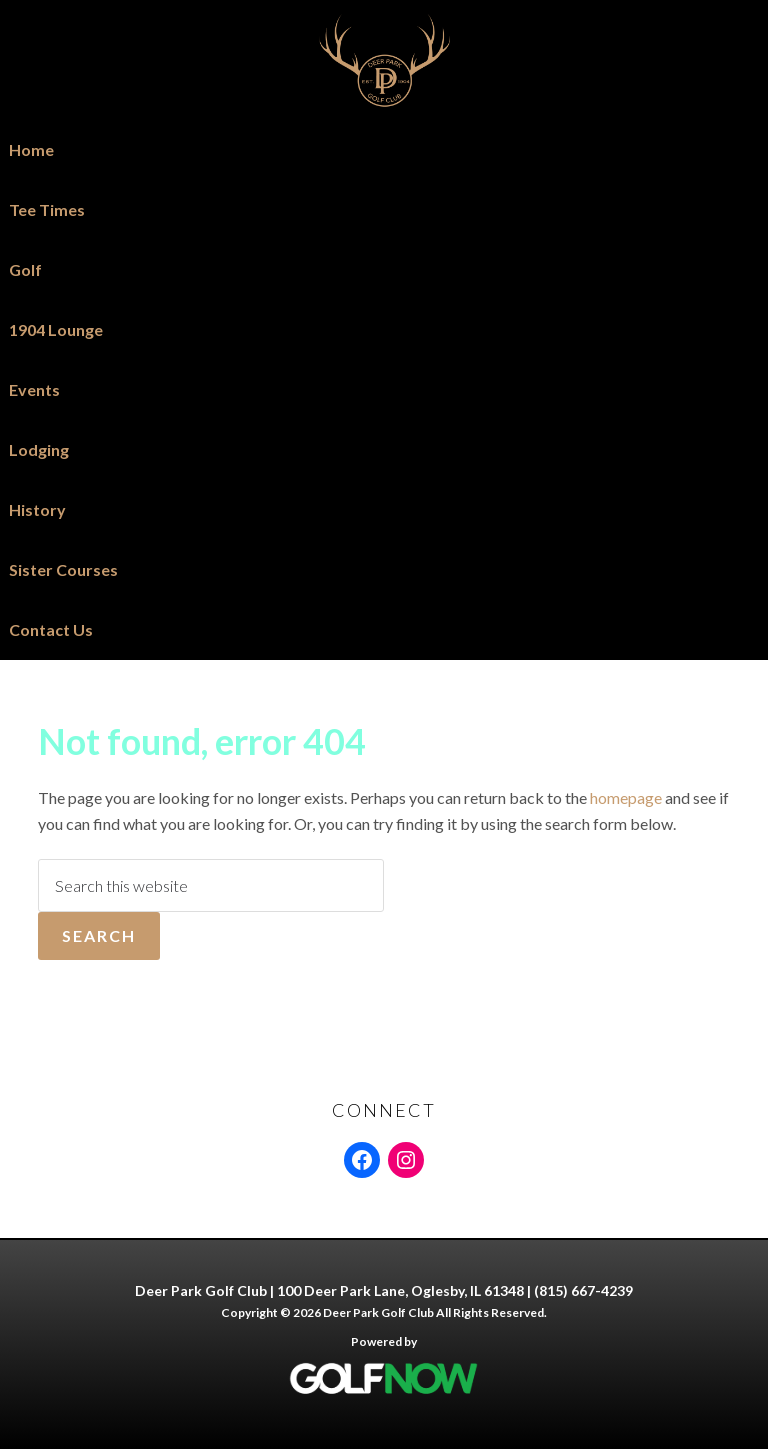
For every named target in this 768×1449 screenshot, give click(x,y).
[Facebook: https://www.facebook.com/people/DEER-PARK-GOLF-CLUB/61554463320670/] (362, 1160)
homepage (626, 797)
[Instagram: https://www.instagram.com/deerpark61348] (406, 1160)
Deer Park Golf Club (384, 60)
